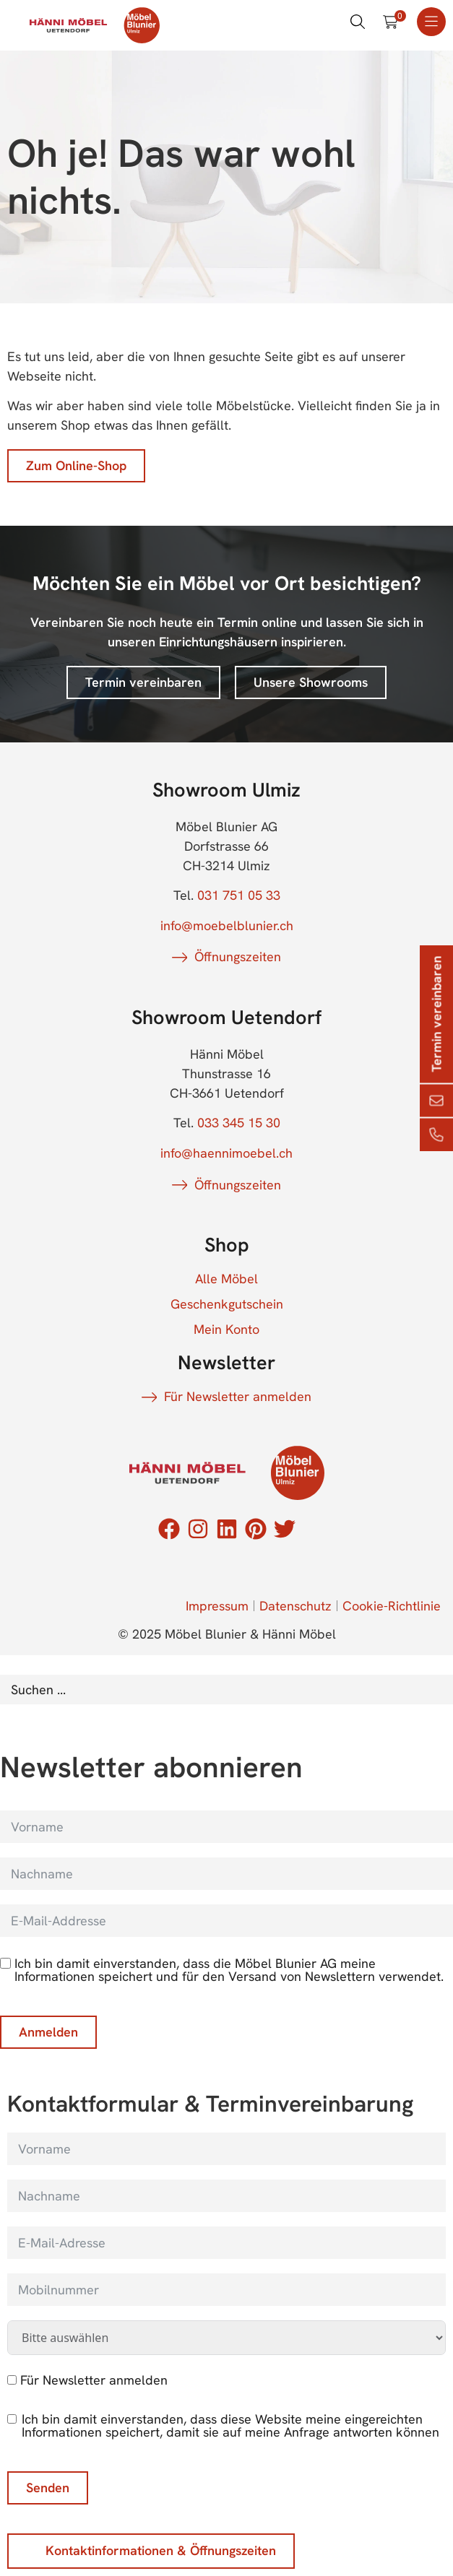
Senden (47, 2487)
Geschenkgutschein (227, 1304)
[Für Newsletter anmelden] (12, 2380)
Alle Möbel (226, 1279)
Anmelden (48, 2032)
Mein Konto (226, 1329)
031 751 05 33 (238, 895)
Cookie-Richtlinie (391, 1606)
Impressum (217, 1606)
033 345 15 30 (238, 1122)
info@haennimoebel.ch (226, 1153)
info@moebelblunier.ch (226, 925)
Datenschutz (295, 1606)
